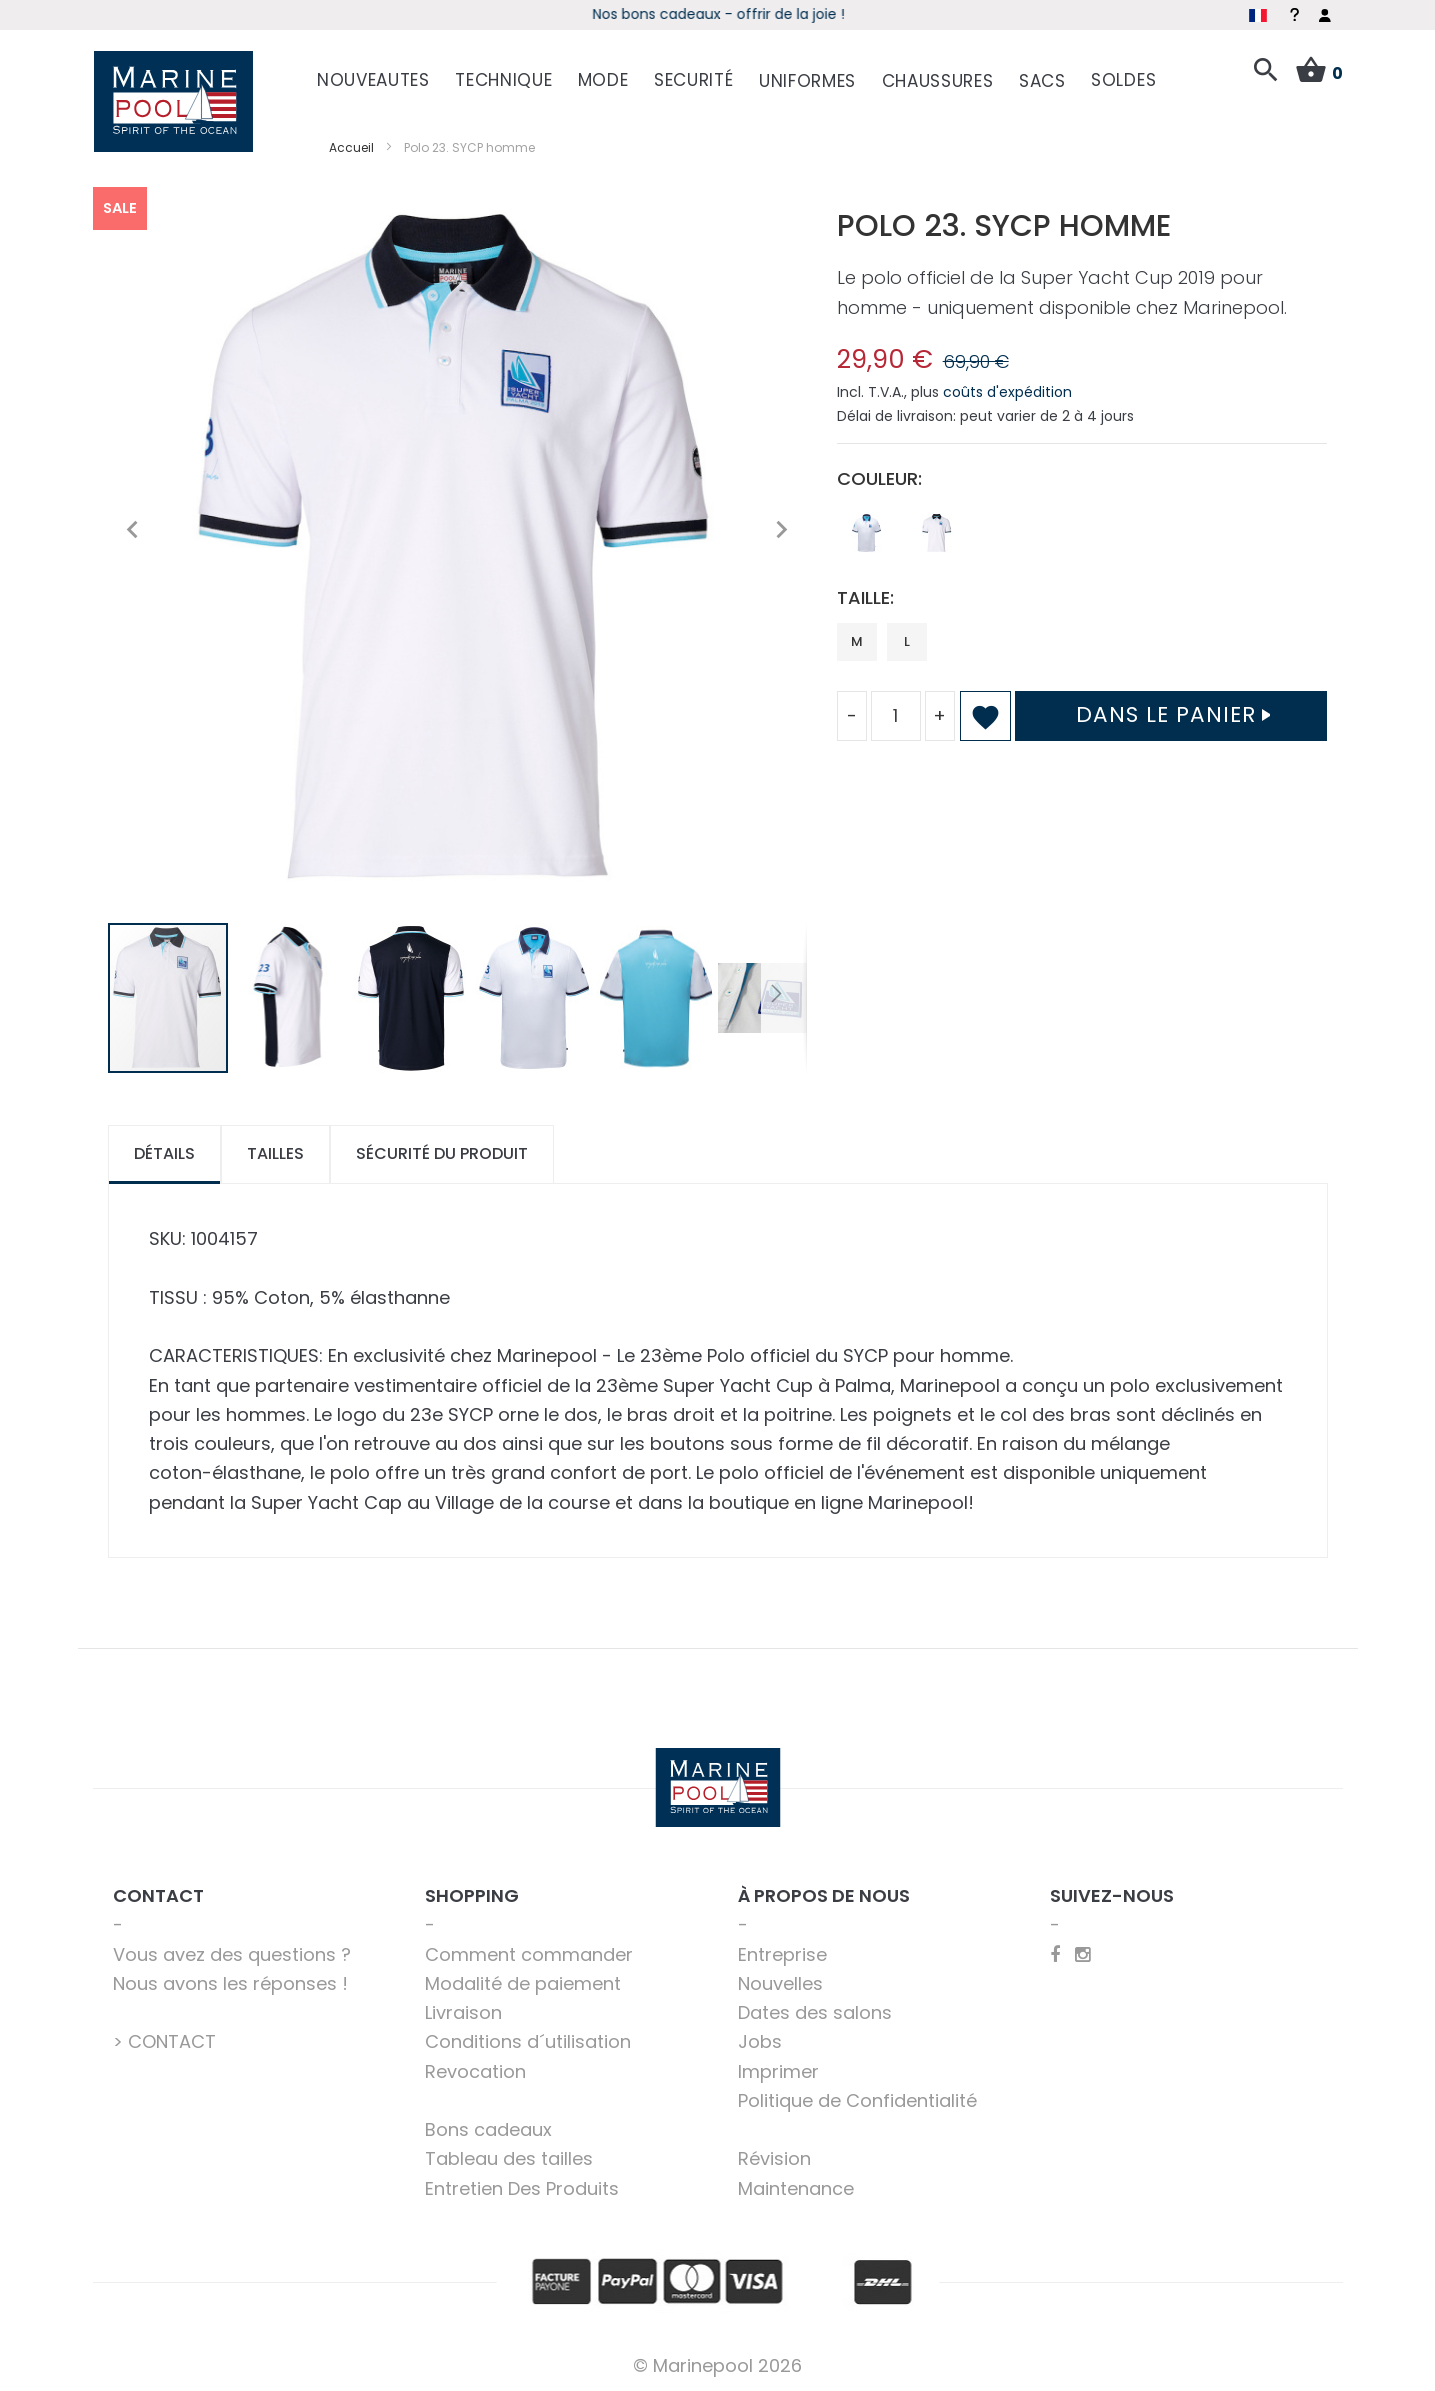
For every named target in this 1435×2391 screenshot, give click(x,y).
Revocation (475, 2067)
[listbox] (1082, 535)
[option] (867, 530)
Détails (164, 1150)
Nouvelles (780, 1979)
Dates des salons (815, 2009)
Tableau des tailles (509, 2155)
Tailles (275, 1150)
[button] (133, 526)
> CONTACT (164, 2038)
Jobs (760, 2038)
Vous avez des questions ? (232, 1950)
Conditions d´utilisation (528, 2038)
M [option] (857, 637)
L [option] (907, 637)
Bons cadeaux (488, 2126)
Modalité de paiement (523, 1979)
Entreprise (782, 1950)
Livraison (463, 2009)
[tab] (164, 1151)
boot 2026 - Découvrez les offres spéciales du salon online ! (717, 14)
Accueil (351, 143)
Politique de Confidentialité (857, 2096)
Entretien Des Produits (522, 2184)
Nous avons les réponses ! (230, 1979)
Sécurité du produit (442, 1150)
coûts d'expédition (1007, 389)
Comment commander (529, 1950)
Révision (774, 2155)
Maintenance (796, 2184)
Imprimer (778, 2067)
